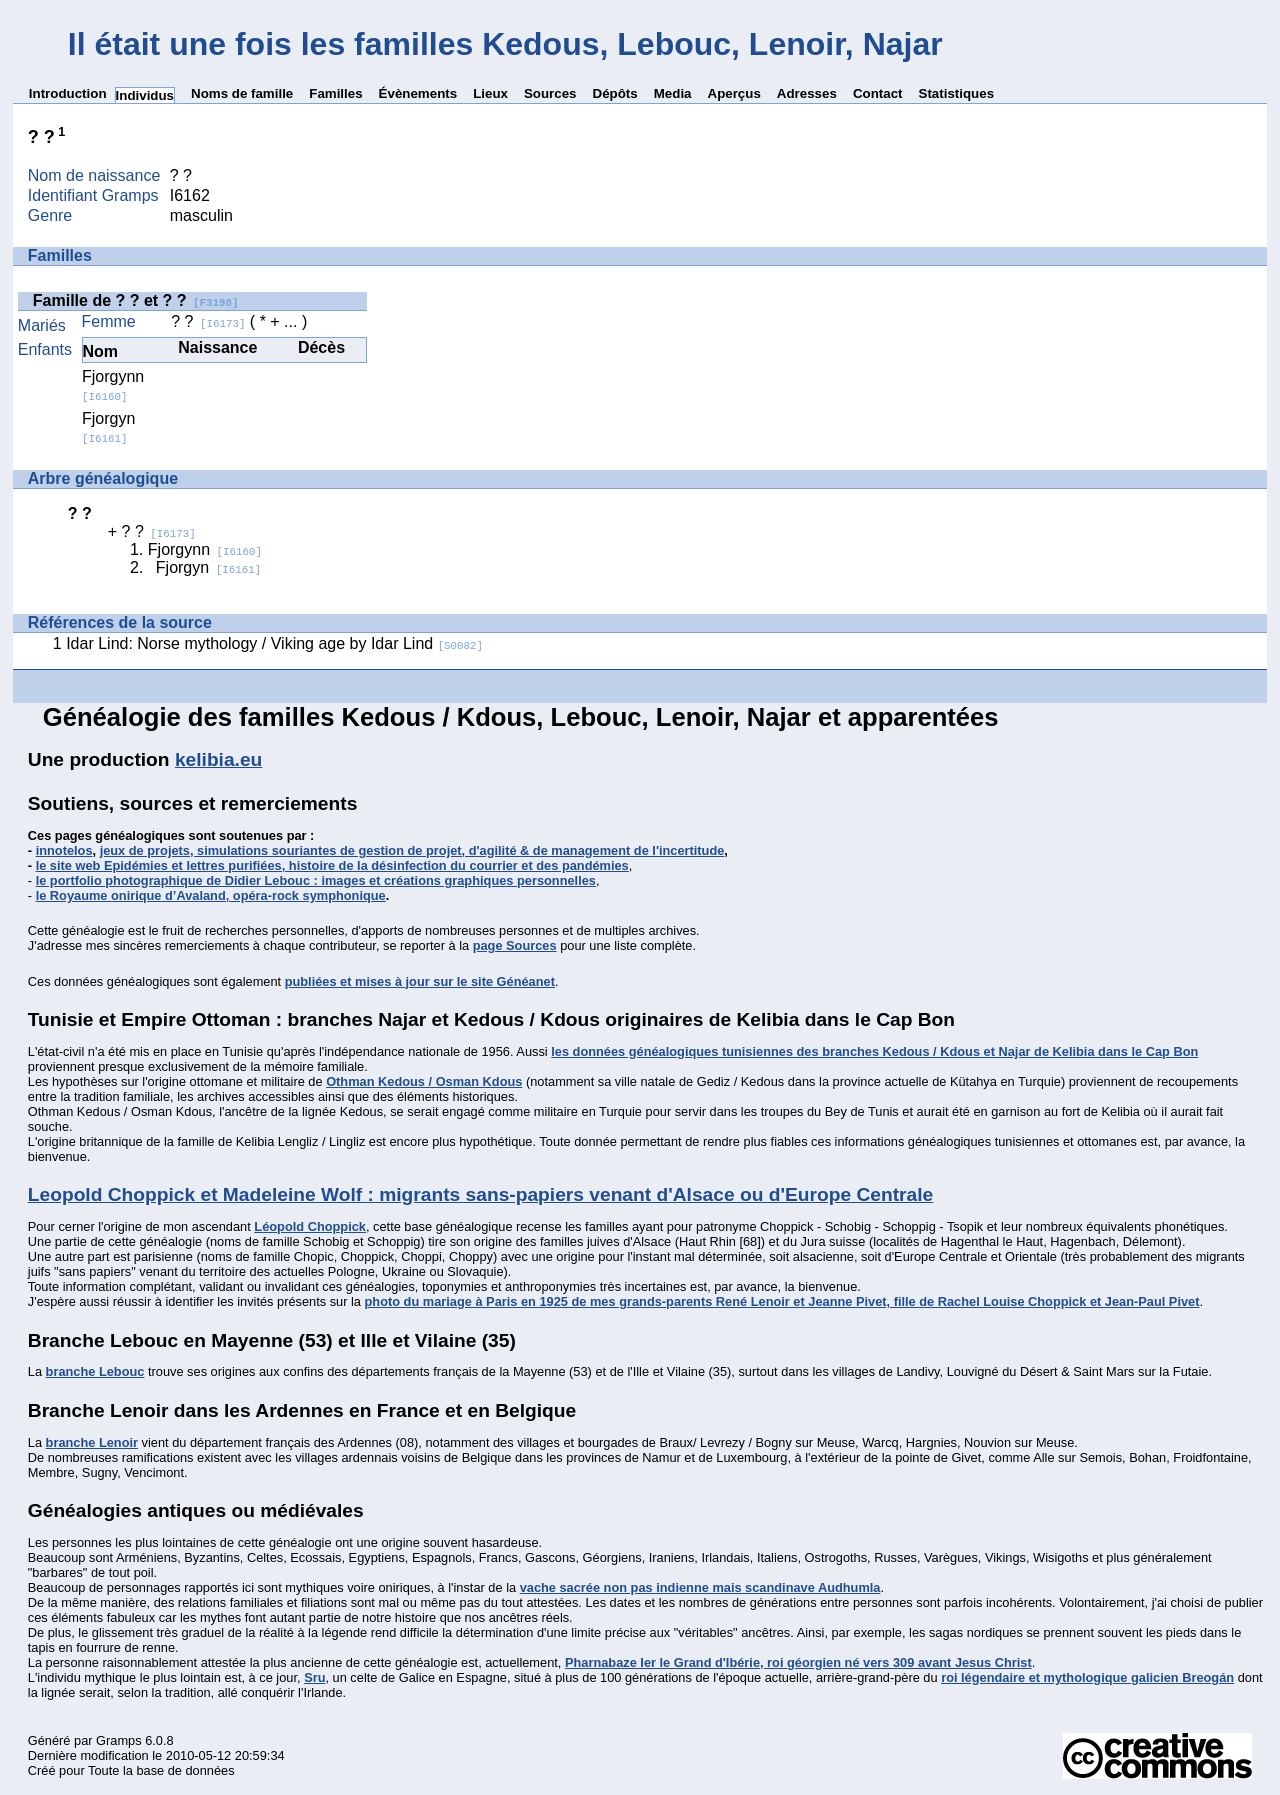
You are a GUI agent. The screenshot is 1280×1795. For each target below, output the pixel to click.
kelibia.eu (218, 759)
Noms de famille (242, 93)
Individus (145, 95)
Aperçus (734, 93)
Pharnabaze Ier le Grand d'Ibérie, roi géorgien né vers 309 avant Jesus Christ (798, 1662)
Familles (335, 93)
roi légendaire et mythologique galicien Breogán (1087, 1677)
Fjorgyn (108, 427)
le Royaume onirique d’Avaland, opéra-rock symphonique (211, 895)
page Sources (515, 945)
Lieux (490, 93)
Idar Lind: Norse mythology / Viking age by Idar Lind (274, 643)
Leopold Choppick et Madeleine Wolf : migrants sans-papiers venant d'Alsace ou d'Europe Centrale (480, 1194)
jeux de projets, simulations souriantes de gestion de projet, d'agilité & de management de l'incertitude (412, 850)
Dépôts (615, 93)
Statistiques (957, 93)
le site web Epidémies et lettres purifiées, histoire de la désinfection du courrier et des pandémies (332, 865)
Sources (550, 93)
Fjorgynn (113, 385)
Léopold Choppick (310, 1226)
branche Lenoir (92, 1442)
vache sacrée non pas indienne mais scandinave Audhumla (700, 1587)
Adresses (807, 93)
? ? (208, 321)
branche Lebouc (95, 1371)
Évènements (418, 93)
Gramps (119, 1740)
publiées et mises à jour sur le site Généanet (420, 981)
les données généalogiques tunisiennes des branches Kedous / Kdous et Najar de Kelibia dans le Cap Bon (874, 1051)
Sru (314, 1677)
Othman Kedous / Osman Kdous (424, 1081)
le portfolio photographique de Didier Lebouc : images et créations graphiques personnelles (316, 880)
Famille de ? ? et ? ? (136, 300)
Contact (878, 93)
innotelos (64, 850)
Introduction (68, 93)
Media (673, 93)
